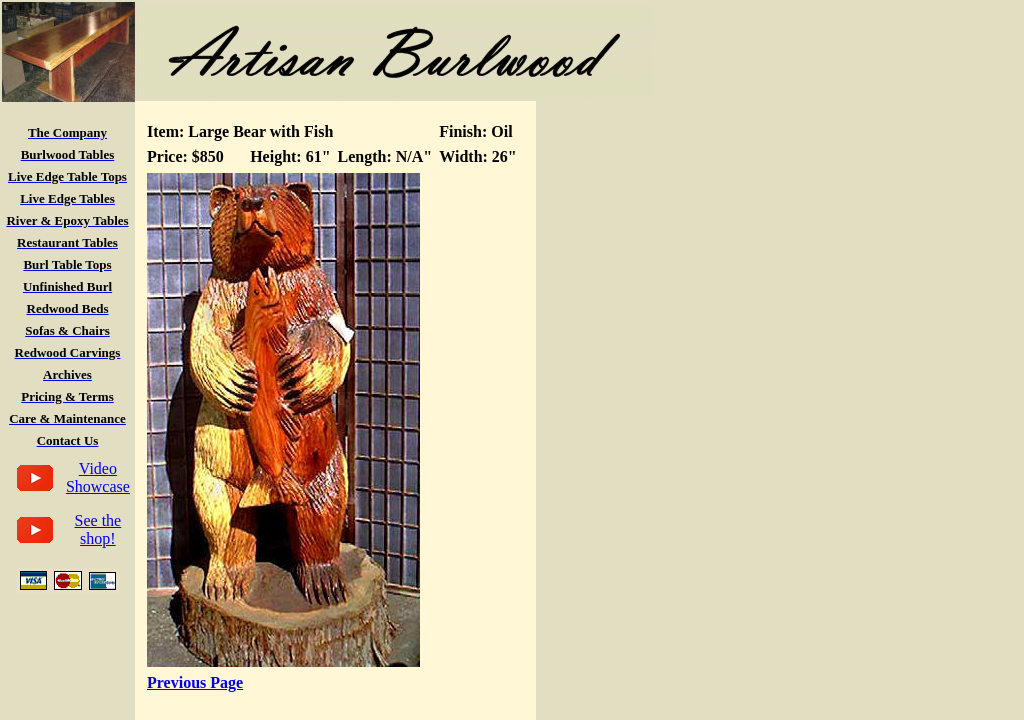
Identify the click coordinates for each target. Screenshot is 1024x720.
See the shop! (98, 529)
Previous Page (195, 682)
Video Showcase (98, 477)
